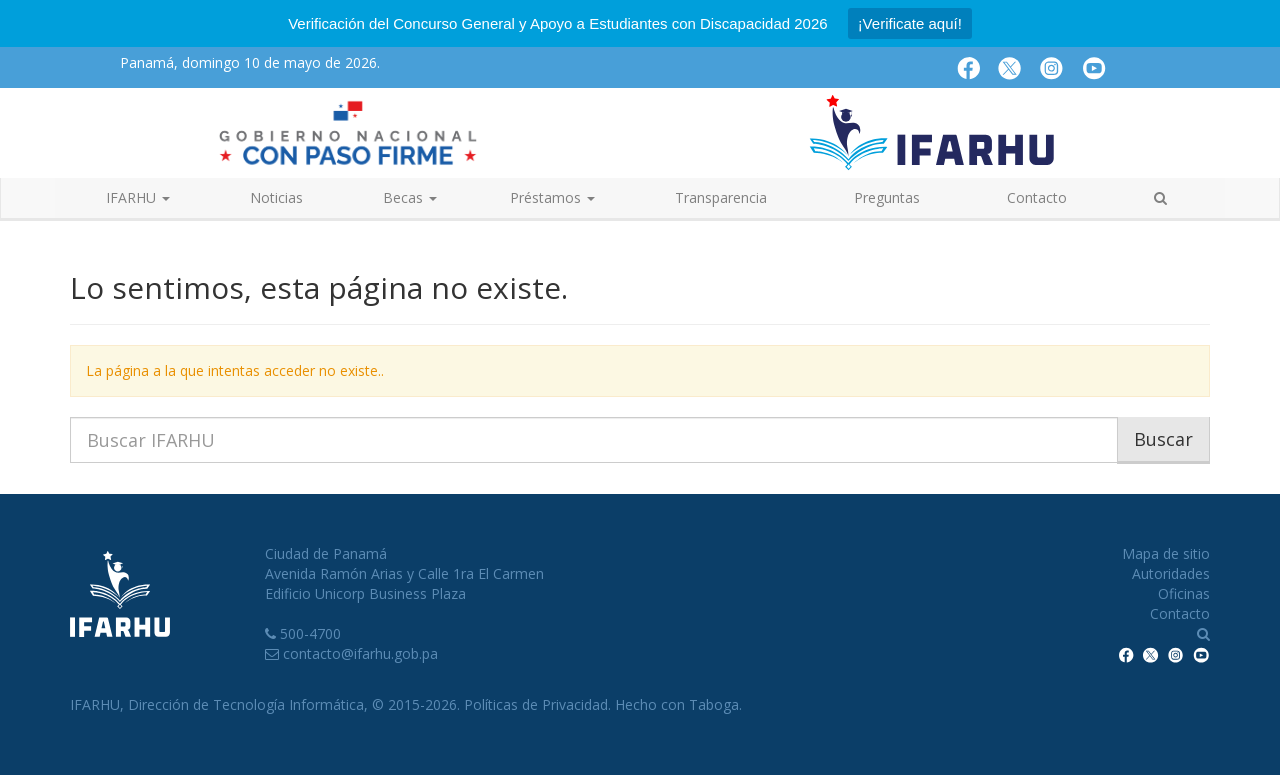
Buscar (1163, 439)
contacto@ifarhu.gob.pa (360, 653)
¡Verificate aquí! (910, 23)
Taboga (714, 704)
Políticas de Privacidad (536, 704)
